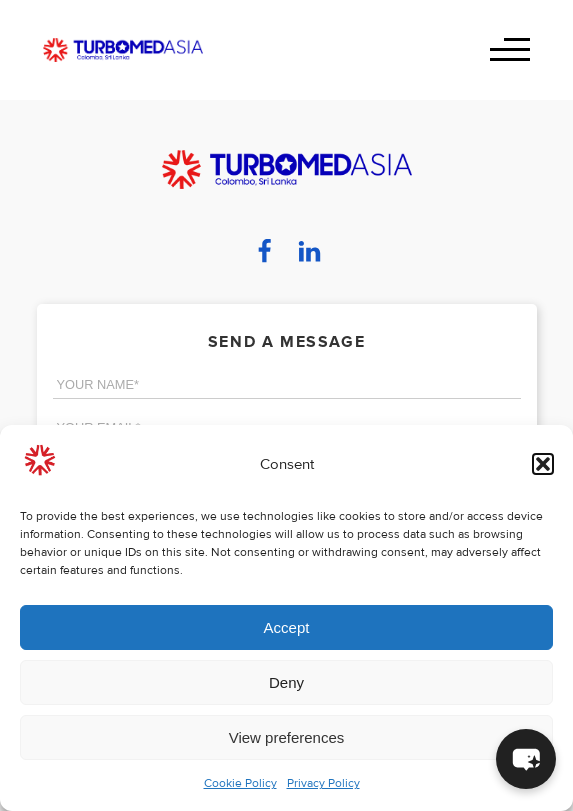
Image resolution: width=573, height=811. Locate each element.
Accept (287, 627)
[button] (543, 464)
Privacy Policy (323, 783)
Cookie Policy (240, 783)
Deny (286, 682)
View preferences (287, 737)
